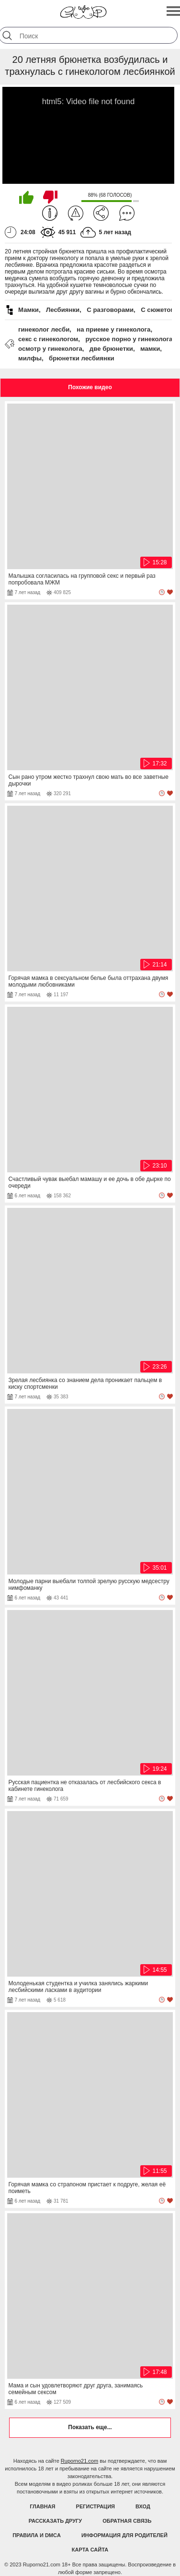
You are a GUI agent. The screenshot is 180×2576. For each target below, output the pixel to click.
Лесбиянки (62, 309)
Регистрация (95, 2506)
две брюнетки (111, 348)
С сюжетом (158, 309)
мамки (150, 348)
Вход (142, 2506)
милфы (30, 358)
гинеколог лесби (43, 329)
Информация (50, 213)
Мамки (28, 309)
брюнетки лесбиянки (81, 358)
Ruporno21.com (79, 2461)
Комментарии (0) (127, 213)
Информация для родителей (124, 2535)
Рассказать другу (55, 2521)
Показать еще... (90, 2427)
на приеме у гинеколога (113, 329)
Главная (42, 2506)
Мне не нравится (50, 197)
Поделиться (101, 213)
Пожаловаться (76, 213)
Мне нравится (26, 197)
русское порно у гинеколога (128, 339)
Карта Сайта (90, 2549)
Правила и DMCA (36, 2535)
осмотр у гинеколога (50, 348)
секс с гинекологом (48, 339)
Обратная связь (126, 2521)
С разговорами (110, 309)
